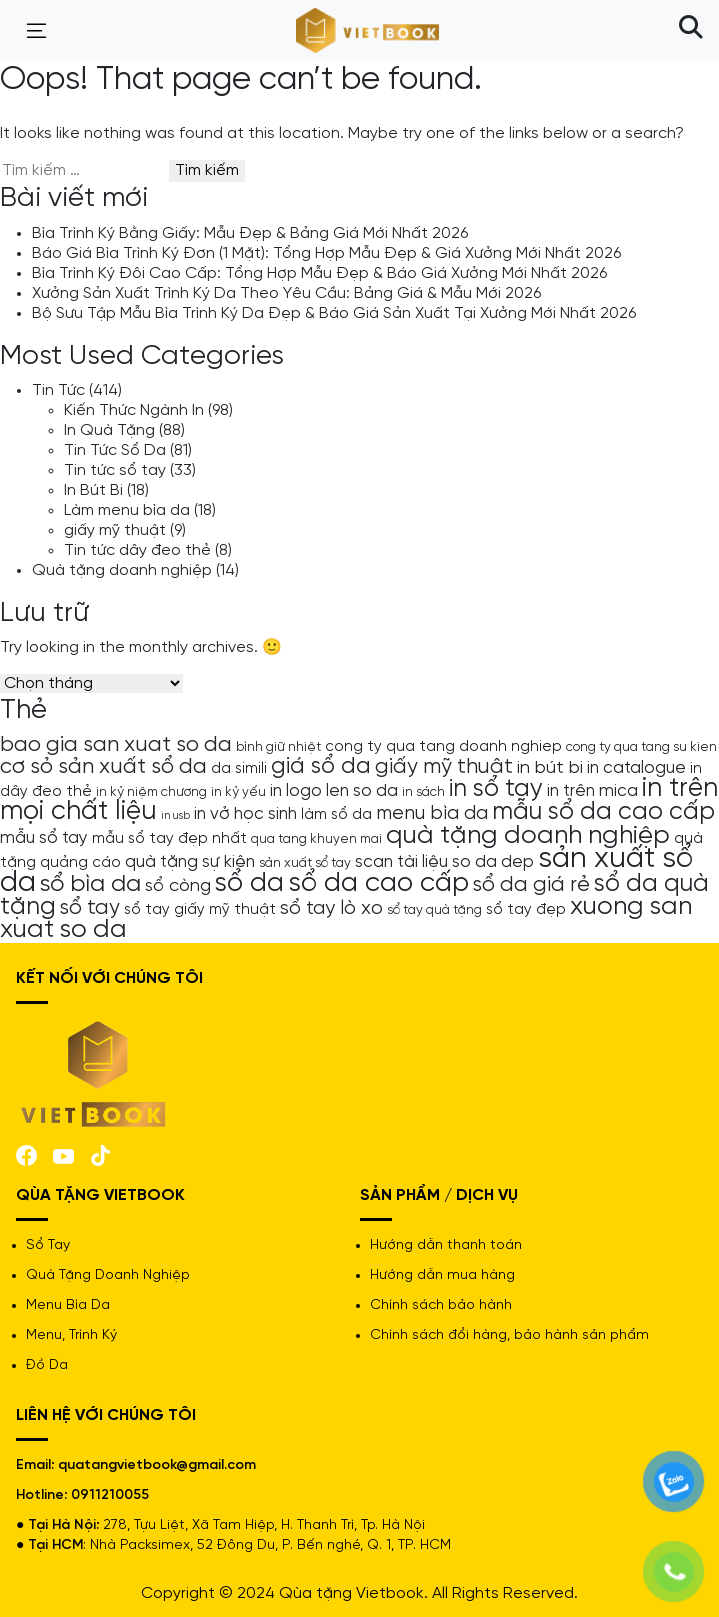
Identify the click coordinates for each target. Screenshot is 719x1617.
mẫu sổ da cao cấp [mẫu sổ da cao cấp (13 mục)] (603, 812)
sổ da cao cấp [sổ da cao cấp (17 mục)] (378, 883)
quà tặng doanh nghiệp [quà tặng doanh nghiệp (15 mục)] (528, 835)
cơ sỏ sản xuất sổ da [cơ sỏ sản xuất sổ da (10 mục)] (103, 767)
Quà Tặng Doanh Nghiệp (108, 1275)
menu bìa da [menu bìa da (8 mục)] (432, 813)
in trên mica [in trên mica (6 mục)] (592, 791)
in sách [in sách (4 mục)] (423, 792)
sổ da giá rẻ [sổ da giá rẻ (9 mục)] (531, 885)
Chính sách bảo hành (441, 1305)
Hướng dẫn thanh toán (446, 1245)
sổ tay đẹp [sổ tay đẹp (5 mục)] (526, 910)
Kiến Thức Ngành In (134, 410)
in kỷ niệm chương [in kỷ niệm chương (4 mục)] (151, 792)
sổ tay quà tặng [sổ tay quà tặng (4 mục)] (434, 910)
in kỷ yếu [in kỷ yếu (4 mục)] (238, 792)
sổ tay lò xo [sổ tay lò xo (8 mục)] (331, 908)
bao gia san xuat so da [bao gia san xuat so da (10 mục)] (116, 745)
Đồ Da (47, 1365)
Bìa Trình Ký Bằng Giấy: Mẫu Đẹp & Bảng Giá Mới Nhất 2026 (250, 233)
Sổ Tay (48, 1245)
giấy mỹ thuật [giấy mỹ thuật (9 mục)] (444, 767)
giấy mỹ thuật (115, 530)
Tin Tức (58, 390)
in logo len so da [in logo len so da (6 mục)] (334, 791)
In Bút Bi (93, 490)
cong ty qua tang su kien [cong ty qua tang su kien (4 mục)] (641, 747)
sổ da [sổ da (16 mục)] (249, 884)
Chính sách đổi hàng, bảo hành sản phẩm (509, 1335)
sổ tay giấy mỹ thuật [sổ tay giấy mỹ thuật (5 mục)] (200, 910)
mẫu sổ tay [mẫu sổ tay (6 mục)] (44, 838)
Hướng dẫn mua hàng (442, 1275)
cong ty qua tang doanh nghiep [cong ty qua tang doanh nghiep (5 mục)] (443, 747)
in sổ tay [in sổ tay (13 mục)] (496, 789)
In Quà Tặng (109, 430)
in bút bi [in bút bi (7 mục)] (550, 768)
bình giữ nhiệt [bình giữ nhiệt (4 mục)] (278, 747)
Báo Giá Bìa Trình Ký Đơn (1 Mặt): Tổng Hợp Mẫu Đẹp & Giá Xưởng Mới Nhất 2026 (326, 253)
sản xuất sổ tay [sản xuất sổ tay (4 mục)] (305, 863)
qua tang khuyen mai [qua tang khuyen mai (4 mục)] (316, 839)
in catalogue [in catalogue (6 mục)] (636, 768)
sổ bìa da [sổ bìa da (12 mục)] (90, 884)
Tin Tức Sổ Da (115, 450)
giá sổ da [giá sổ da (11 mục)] (321, 767)
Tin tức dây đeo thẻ (137, 550)
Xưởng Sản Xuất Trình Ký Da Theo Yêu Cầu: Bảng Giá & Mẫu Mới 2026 (286, 293)
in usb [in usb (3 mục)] (175, 816)
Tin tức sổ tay (115, 470)
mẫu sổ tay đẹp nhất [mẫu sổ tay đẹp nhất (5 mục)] (169, 839)
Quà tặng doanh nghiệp (122, 570)
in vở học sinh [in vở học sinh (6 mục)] (245, 814)
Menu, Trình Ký (71, 1335)
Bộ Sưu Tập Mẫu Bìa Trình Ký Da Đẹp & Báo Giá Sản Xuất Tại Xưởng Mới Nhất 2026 (334, 313)
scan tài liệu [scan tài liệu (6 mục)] (401, 862)
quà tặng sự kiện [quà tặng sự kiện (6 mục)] (190, 862)
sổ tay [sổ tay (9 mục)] (90, 908)
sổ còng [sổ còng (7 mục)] (178, 886)
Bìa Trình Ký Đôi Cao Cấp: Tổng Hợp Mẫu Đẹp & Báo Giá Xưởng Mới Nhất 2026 (319, 273)
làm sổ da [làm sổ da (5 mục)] (336, 815)
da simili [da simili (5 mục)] (239, 769)
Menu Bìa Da (68, 1305)
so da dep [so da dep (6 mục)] (493, 862)
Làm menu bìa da (127, 510)
